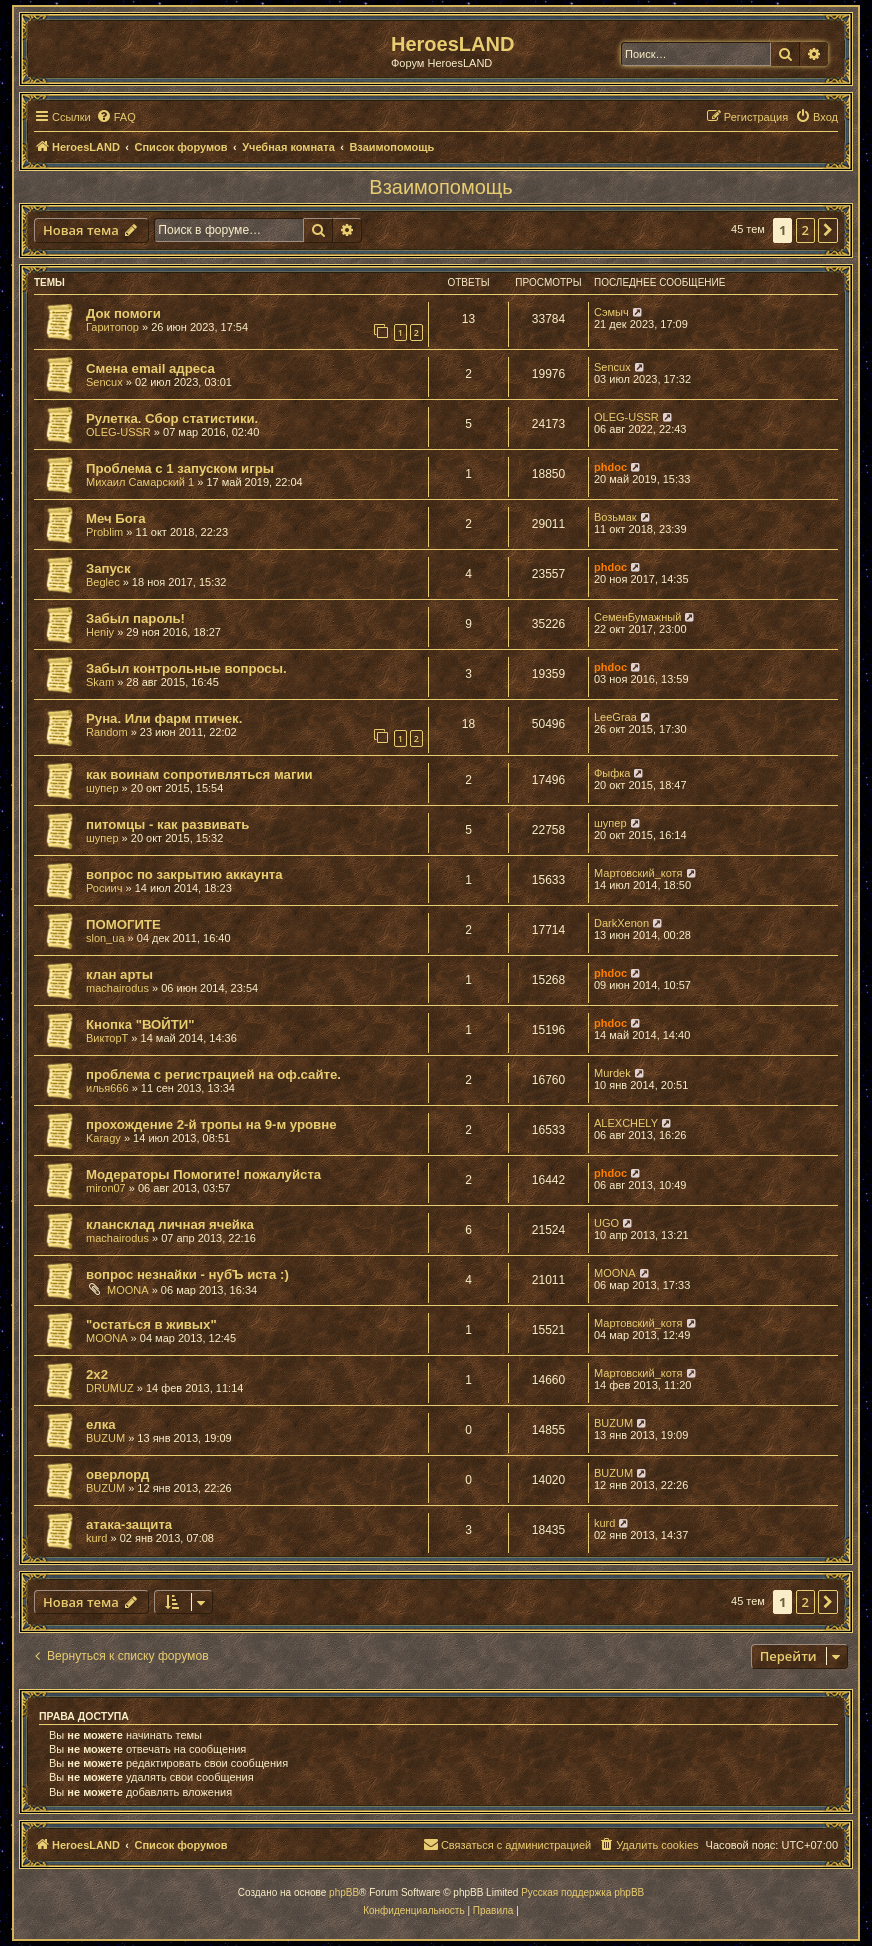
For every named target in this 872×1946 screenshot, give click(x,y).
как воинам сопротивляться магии (199, 774)
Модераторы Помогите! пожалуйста (203, 1174)
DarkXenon (621, 923)
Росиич (104, 888)
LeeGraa (615, 717)
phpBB (344, 1892)
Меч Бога (116, 518)
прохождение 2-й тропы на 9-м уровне (211, 1124)
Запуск (108, 568)
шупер (102, 788)
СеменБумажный (637, 617)
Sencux (104, 382)
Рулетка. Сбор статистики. (172, 418)
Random (107, 732)
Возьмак (615, 517)
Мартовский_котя (638, 873)
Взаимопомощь (440, 187)
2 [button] (805, 230)
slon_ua (105, 938)
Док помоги (123, 313)
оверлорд (117, 1474)
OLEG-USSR (118, 432)
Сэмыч (611, 312)
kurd (96, 1538)
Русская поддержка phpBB (582, 1892)
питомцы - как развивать (167, 824)
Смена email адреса (150, 368)
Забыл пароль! (135, 618)
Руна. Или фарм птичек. (164, 718)
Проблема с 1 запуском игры (180, 468)
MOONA (128, 1290)
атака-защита (129, 1524)
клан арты (119, 974)
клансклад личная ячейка (170, 1224)
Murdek (612, 1073)
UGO (606, 1223)
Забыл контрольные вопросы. (186, 668)
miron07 (106, 1188)
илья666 (107, 1088)
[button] (828, 230)
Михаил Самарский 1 (140, 482)
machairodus (117, 988)
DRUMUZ (110, 1388)
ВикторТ (107, 1038)
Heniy (100, 632)
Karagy (103, 1138)
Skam (100, 682)
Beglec (103, 582)
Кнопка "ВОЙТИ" (140, 1024)
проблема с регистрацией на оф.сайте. (213, 1074)
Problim (104, 532)
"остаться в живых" (151, 1324)
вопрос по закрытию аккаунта (184, 874)
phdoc (610, 467)
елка (101, 1424)
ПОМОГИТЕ (123, 924)
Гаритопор (112, 327)
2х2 (97, 1374)
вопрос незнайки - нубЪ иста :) (187, 1274)
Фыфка (612, 773)
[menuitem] (116, 117)
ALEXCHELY (626, 1123)
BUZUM (105, 1438)
